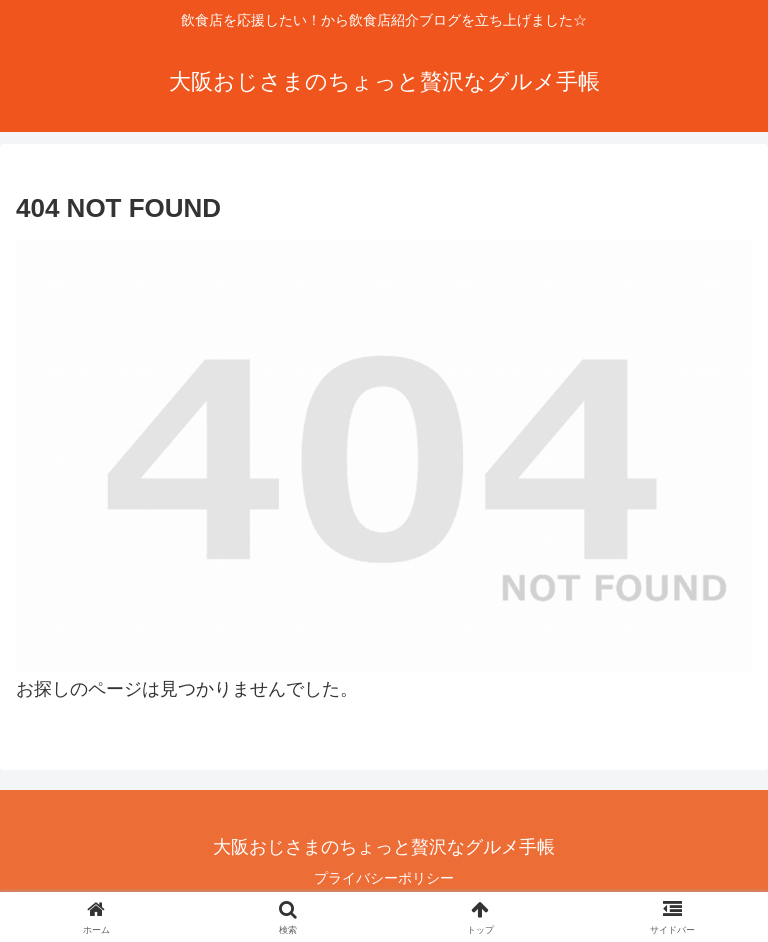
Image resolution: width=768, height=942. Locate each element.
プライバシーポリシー (384, 878)
